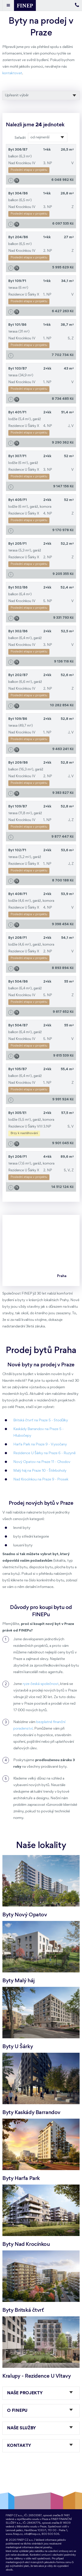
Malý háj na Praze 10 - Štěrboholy (39, 1470)
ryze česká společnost (41, 1684)
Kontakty (19, 2446)
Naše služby (21, 2428)
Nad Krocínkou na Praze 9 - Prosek (40, 1479)
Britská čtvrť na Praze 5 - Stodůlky (40, 1420)
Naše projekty (24, 2393)
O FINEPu (17, 2411)
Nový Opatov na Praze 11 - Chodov (41, 1462)
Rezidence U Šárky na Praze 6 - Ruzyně (44, 1453)
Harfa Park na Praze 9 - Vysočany (40, 1444)
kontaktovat (12, 73)
